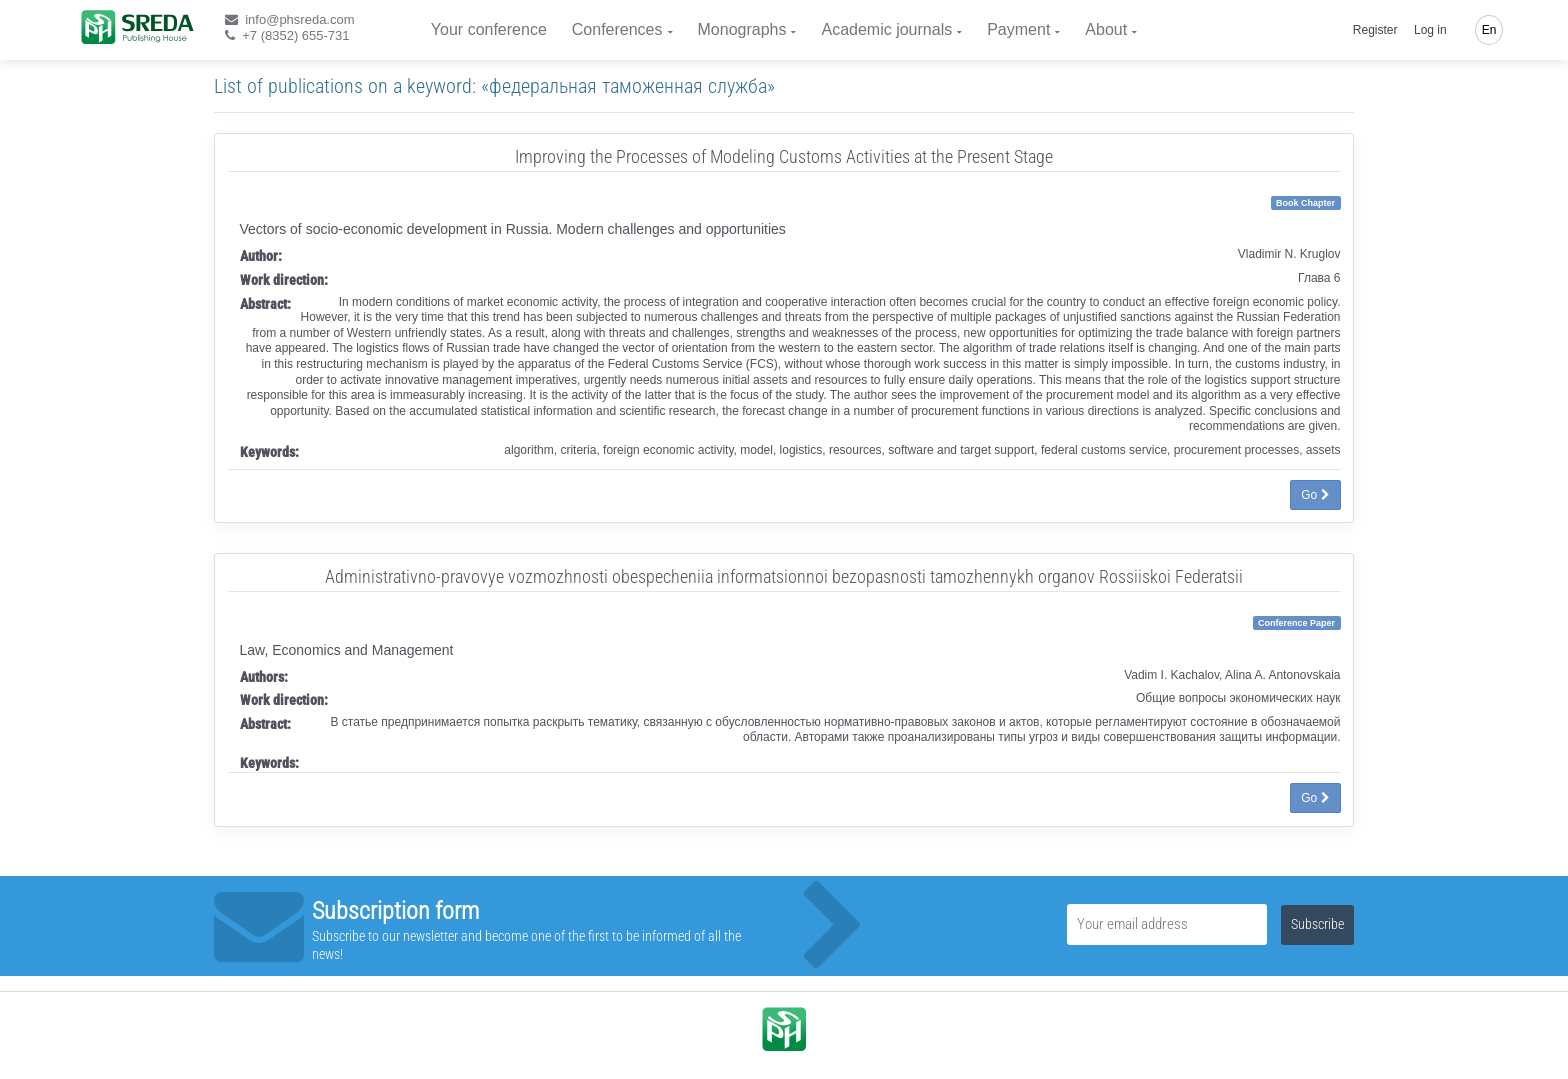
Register (1375, 30)
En (1489, 30)
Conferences (617, 29)
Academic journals (886, 29)
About (1106, 29)
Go (1315, 495)
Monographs (742, 29)
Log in (1430, 30)
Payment (1018, 29)
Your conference (489, 29)
